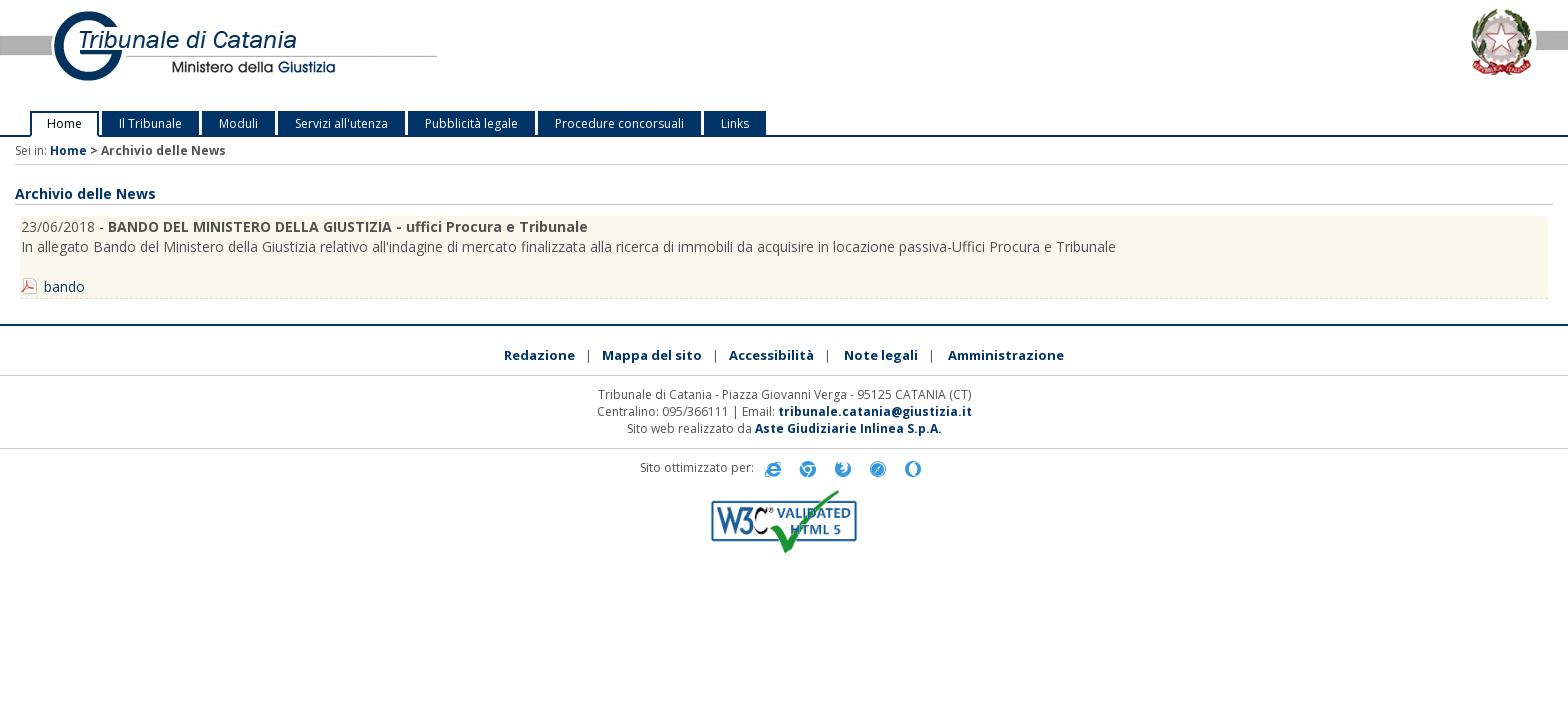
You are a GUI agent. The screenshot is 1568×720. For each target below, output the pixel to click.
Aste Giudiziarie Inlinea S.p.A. (848, 428)
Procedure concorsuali (619, 123)
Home (64, 123)
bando (64, 286)
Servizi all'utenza (341, 123)
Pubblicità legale (471, 123)
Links (735, 123)
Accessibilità (771, 355)
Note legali (881, 355)
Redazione (539, 355)
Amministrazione (1006, 355)
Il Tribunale (150, 123)
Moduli (238, 123)
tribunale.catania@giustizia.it (875, 411)
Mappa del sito (652, 355)
